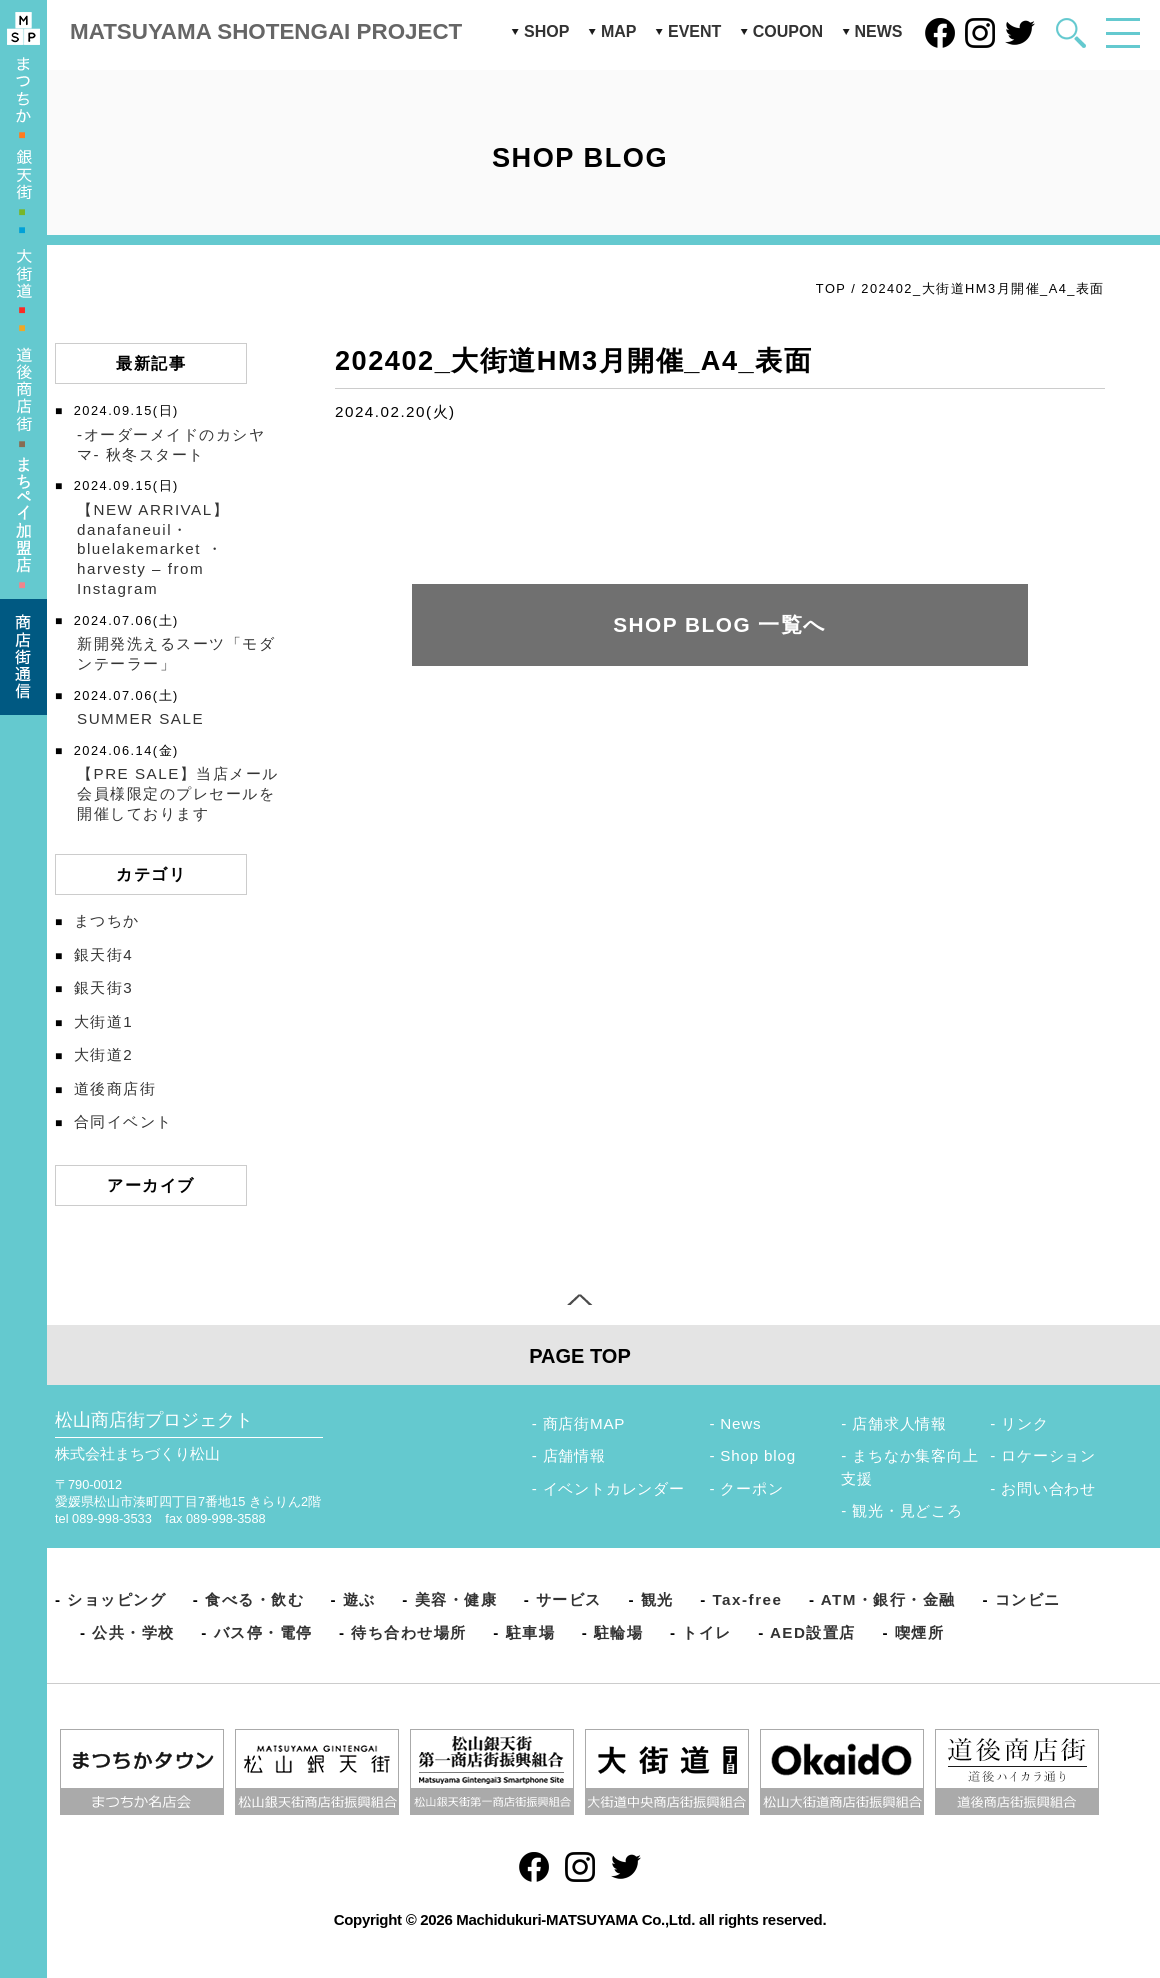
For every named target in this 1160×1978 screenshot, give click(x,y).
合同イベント (123, 1121)
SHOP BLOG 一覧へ (720, 624)
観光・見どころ (907, 1510)
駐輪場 (619, 1632)
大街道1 (103, 1021)
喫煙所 (920, 1632)
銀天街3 (103, 987)
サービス (569, 1599)
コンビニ (1028, 1599)
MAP (619, 31)
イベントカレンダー (614, 1488)
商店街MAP (584, 1423)
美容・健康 (456, 1599)
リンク (1024, 1423)
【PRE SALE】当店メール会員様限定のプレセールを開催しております (178, 793)
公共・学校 (133, 1632)
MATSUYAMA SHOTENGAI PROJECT (266, 31)
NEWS (879, 31)
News (740, 1423)
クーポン (751, 1488)
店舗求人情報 (899, 1423)
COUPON (788, 31)
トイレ (707, 1632)
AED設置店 (813, 1632)
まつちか (107, 920)
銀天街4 (103, 954)
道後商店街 (115, 1088)
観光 (657, 1599)
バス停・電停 (263, 1632)
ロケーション (1048, 1455)
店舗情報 (574, 1455)
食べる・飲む (254, 1599)
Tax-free (747, 1599)
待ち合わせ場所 (409, 1632)
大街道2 (103, 1054)
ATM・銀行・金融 (888, 1599)
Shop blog (758, 1455)
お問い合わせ (1048, 1488)
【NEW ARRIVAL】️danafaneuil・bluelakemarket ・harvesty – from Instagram (153, 549)
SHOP (546, 31)
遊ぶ (359, 1599)
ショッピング (116, 1599)
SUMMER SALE (140, 718)
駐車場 (531, 1632)
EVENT (694, 31)
